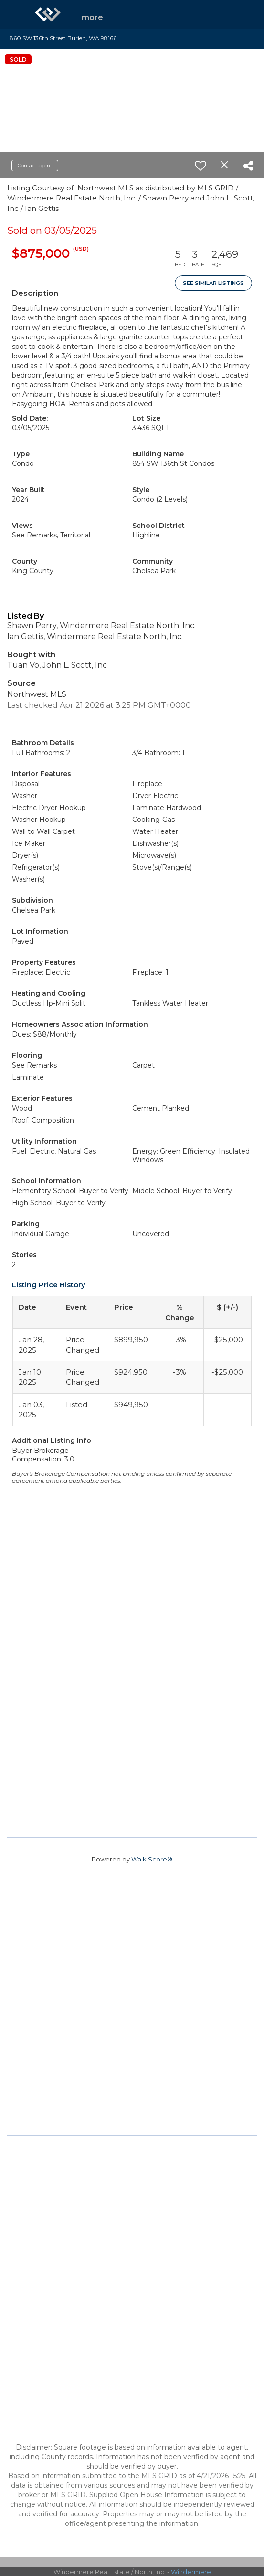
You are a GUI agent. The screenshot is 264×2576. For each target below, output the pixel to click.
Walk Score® (151, 1859)
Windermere (191, 2572)
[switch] (200, 165)
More (92, 17)
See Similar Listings (213, 283)
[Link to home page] (48, 14)
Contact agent (35, 165)
